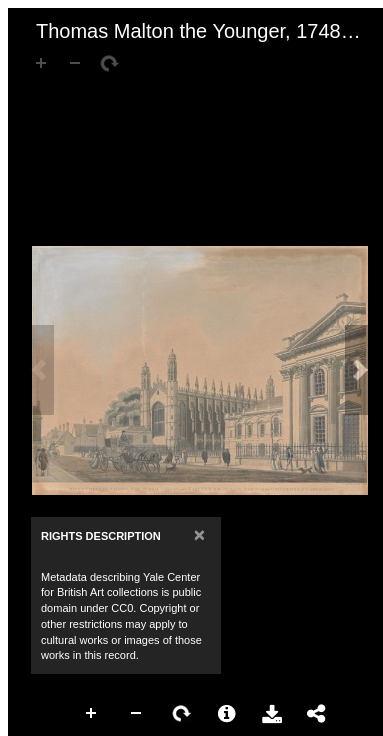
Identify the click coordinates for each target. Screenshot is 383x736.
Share (317, 714)
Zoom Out (137, 714)
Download (272, 714)
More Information (227, 714)
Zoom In (92, 714)
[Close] (199, 534)
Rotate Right (182, 714)
